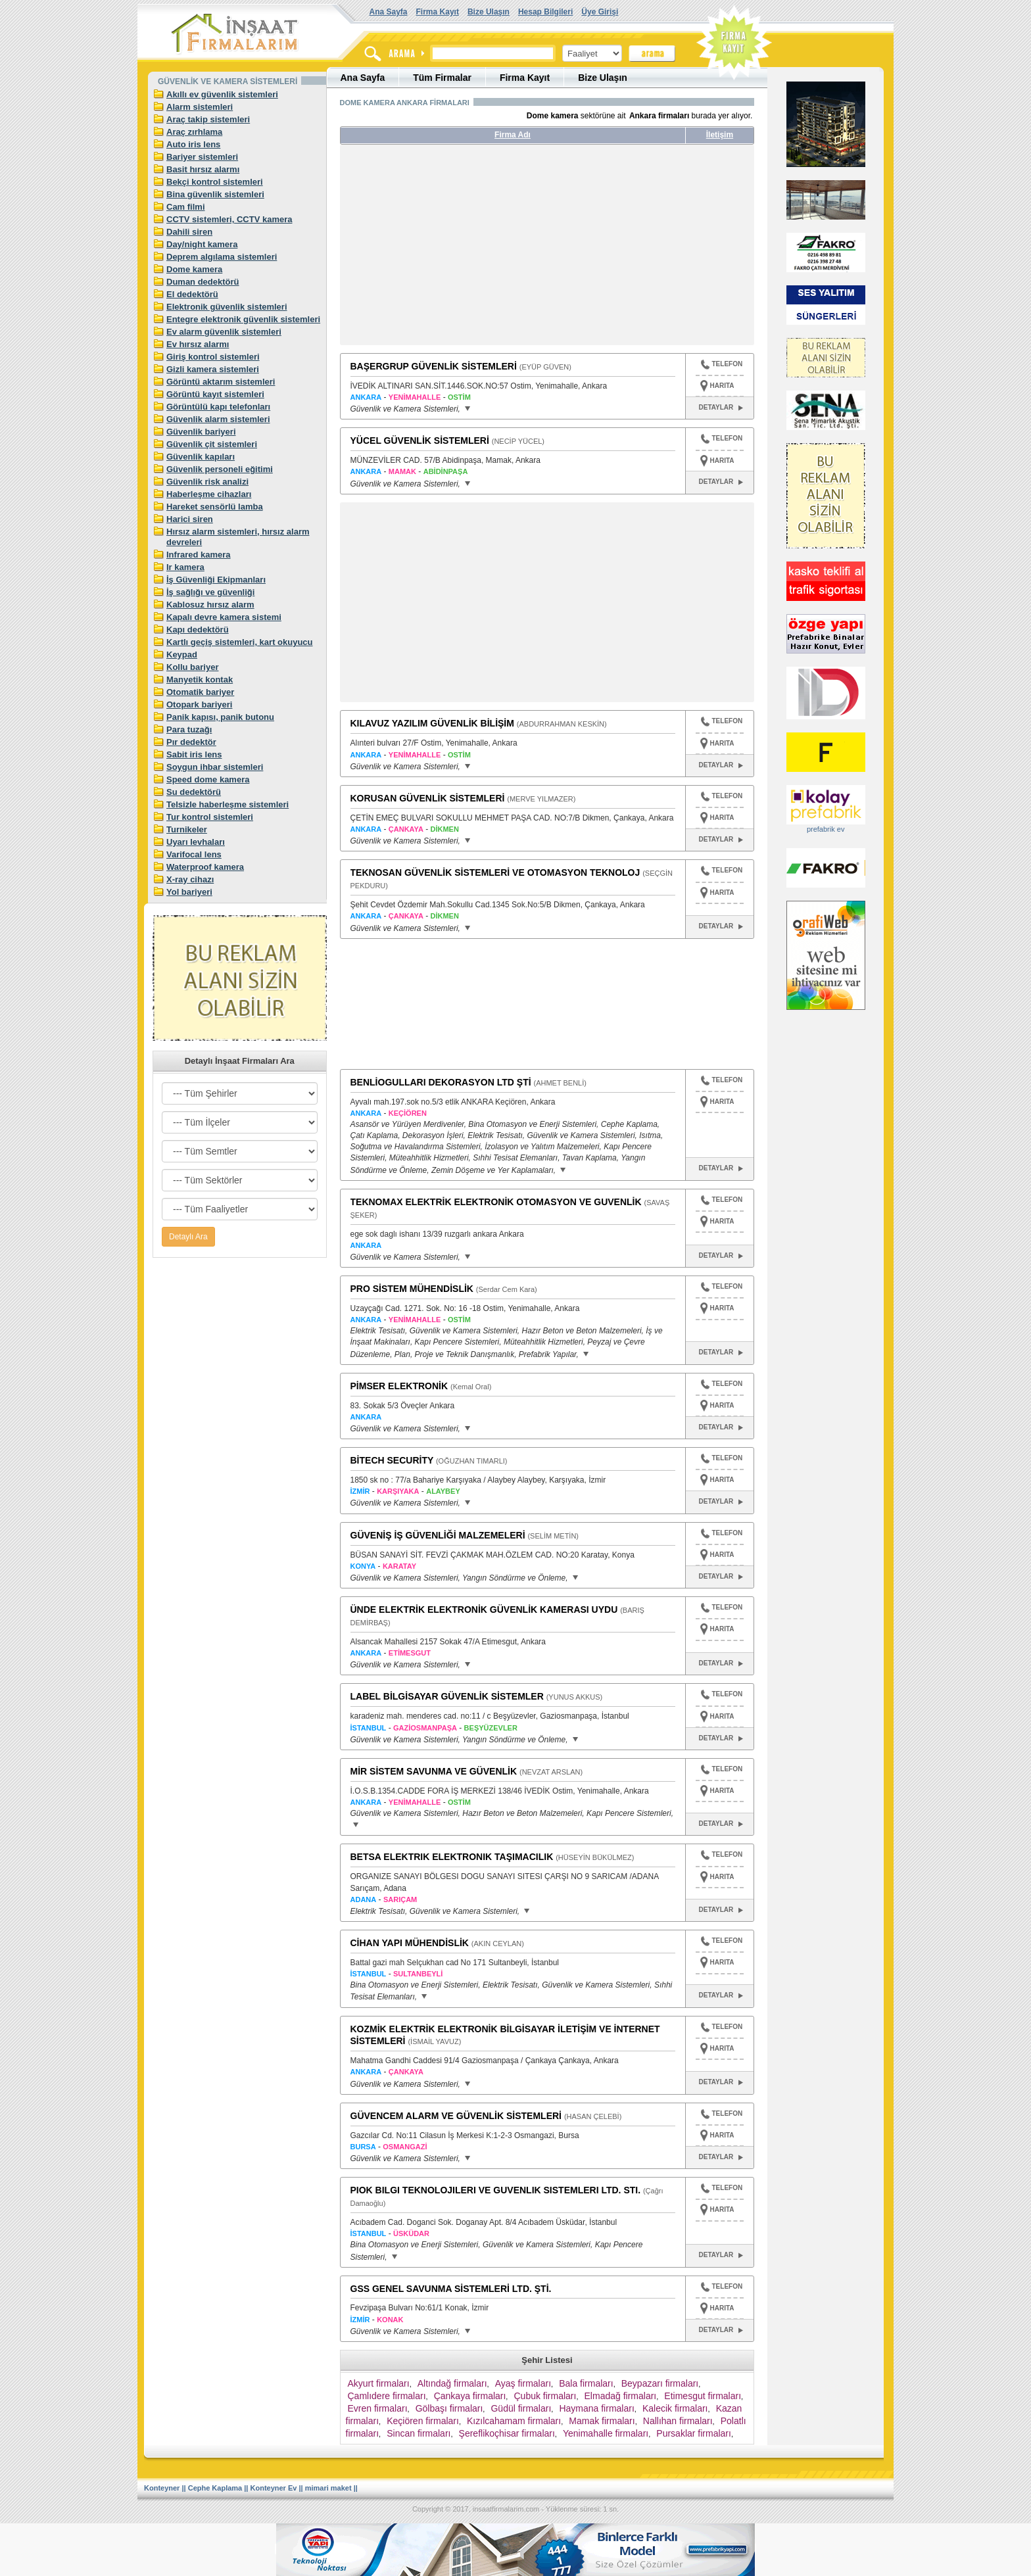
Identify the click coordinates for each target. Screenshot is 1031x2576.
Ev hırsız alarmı (197, 344)
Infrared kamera (198, 555)
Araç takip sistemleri (208, 119)
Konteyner (162, 2488)
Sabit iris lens (194, 754)
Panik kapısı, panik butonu (220, 717)
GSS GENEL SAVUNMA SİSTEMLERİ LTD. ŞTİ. (451, 2288)
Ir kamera (185, 567)
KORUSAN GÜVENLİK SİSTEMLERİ (427, 798)
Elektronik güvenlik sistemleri (226, 307)
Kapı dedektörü (197, 629)
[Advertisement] (463, 250)
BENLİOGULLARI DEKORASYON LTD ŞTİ (440, 1082)
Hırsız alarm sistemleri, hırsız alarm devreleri (238, 537)
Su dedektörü (193, 792)
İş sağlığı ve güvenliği (210, 592)
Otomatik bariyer (200, 692)
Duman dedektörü (202, 282)
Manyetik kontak (199, 679)
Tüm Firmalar (442, 77)
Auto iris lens (193, 144)
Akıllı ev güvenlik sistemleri (222, 94)
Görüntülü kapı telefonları (218, 407)
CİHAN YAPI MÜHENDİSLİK (409, 1943)
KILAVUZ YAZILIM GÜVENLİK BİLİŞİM (432, 723)
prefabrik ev (825, 829)
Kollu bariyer (192, 667)
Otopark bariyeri (199, 704)
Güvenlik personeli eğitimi (219, 469)
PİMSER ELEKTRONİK (399, 1386)
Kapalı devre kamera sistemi (223, 617)
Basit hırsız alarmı (202, 169)
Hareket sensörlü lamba (214, 507)
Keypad (181, 654)
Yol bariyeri (189, 892)
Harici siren (189, 519)
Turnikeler (186, 829)
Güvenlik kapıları (200, 457)
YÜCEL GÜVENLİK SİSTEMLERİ (419, 440)
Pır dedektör (191, 742)
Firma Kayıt (437, 11)
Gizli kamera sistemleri (212, 369)
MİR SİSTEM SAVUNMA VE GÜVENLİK (433, 1771)
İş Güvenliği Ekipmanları (216, 579)
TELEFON (721, 365)
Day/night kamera (201, 244)
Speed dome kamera (207, 779)
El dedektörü (192, 294)
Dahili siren (189, 232)
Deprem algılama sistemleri (221, 257)
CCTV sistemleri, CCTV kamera (229, 219)
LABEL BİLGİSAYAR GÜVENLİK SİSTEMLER (447, 1696)
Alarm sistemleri (199, 107)
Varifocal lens (194, 854)
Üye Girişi (599, 11)
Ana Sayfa (389, 11)
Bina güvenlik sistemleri (215, 194)
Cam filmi (185, 207)
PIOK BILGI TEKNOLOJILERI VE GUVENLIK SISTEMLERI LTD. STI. (495, 2190)
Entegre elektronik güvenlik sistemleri (243, 319)
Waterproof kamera (205, 867)
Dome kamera (194, 269)
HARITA (722, 385)
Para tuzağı (189, 729)
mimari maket (328, 2488)
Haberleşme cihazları (208, 494)
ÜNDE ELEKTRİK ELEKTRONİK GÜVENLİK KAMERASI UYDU (484, 1609)
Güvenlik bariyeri (201, 432)
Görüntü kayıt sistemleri (215, 394)
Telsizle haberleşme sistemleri (227, 804)
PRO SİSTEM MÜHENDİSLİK (411, 1288)
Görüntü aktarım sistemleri (220, 382)
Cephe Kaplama (215, 2488)
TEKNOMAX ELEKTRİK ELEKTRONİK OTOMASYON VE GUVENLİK (496, 1202)
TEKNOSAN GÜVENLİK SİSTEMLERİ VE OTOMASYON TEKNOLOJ (495, 872)
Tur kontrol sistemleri (209, 817)
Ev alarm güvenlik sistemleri (223, 332)
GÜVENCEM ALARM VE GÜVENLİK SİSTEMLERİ (456, 2116)
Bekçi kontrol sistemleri (214, 182)
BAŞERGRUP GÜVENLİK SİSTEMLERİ (433, 366)
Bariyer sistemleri (202, 157)
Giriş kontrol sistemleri (213, 357)
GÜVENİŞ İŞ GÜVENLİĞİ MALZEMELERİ (437, 1535)
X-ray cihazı (190, 879)
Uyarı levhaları (195, 842)
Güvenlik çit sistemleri (211, 444)
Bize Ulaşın (489, 11)
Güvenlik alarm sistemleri (218, 419)
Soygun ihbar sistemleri (214, 767)
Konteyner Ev (274, 2488)
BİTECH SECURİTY (392, 1460)
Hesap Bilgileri (545, 11)
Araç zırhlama (194, 132)
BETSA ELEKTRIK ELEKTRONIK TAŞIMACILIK (452, 1856)
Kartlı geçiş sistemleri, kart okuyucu (239, 642)
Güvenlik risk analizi (207, 482)
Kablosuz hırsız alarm (210, 604)
